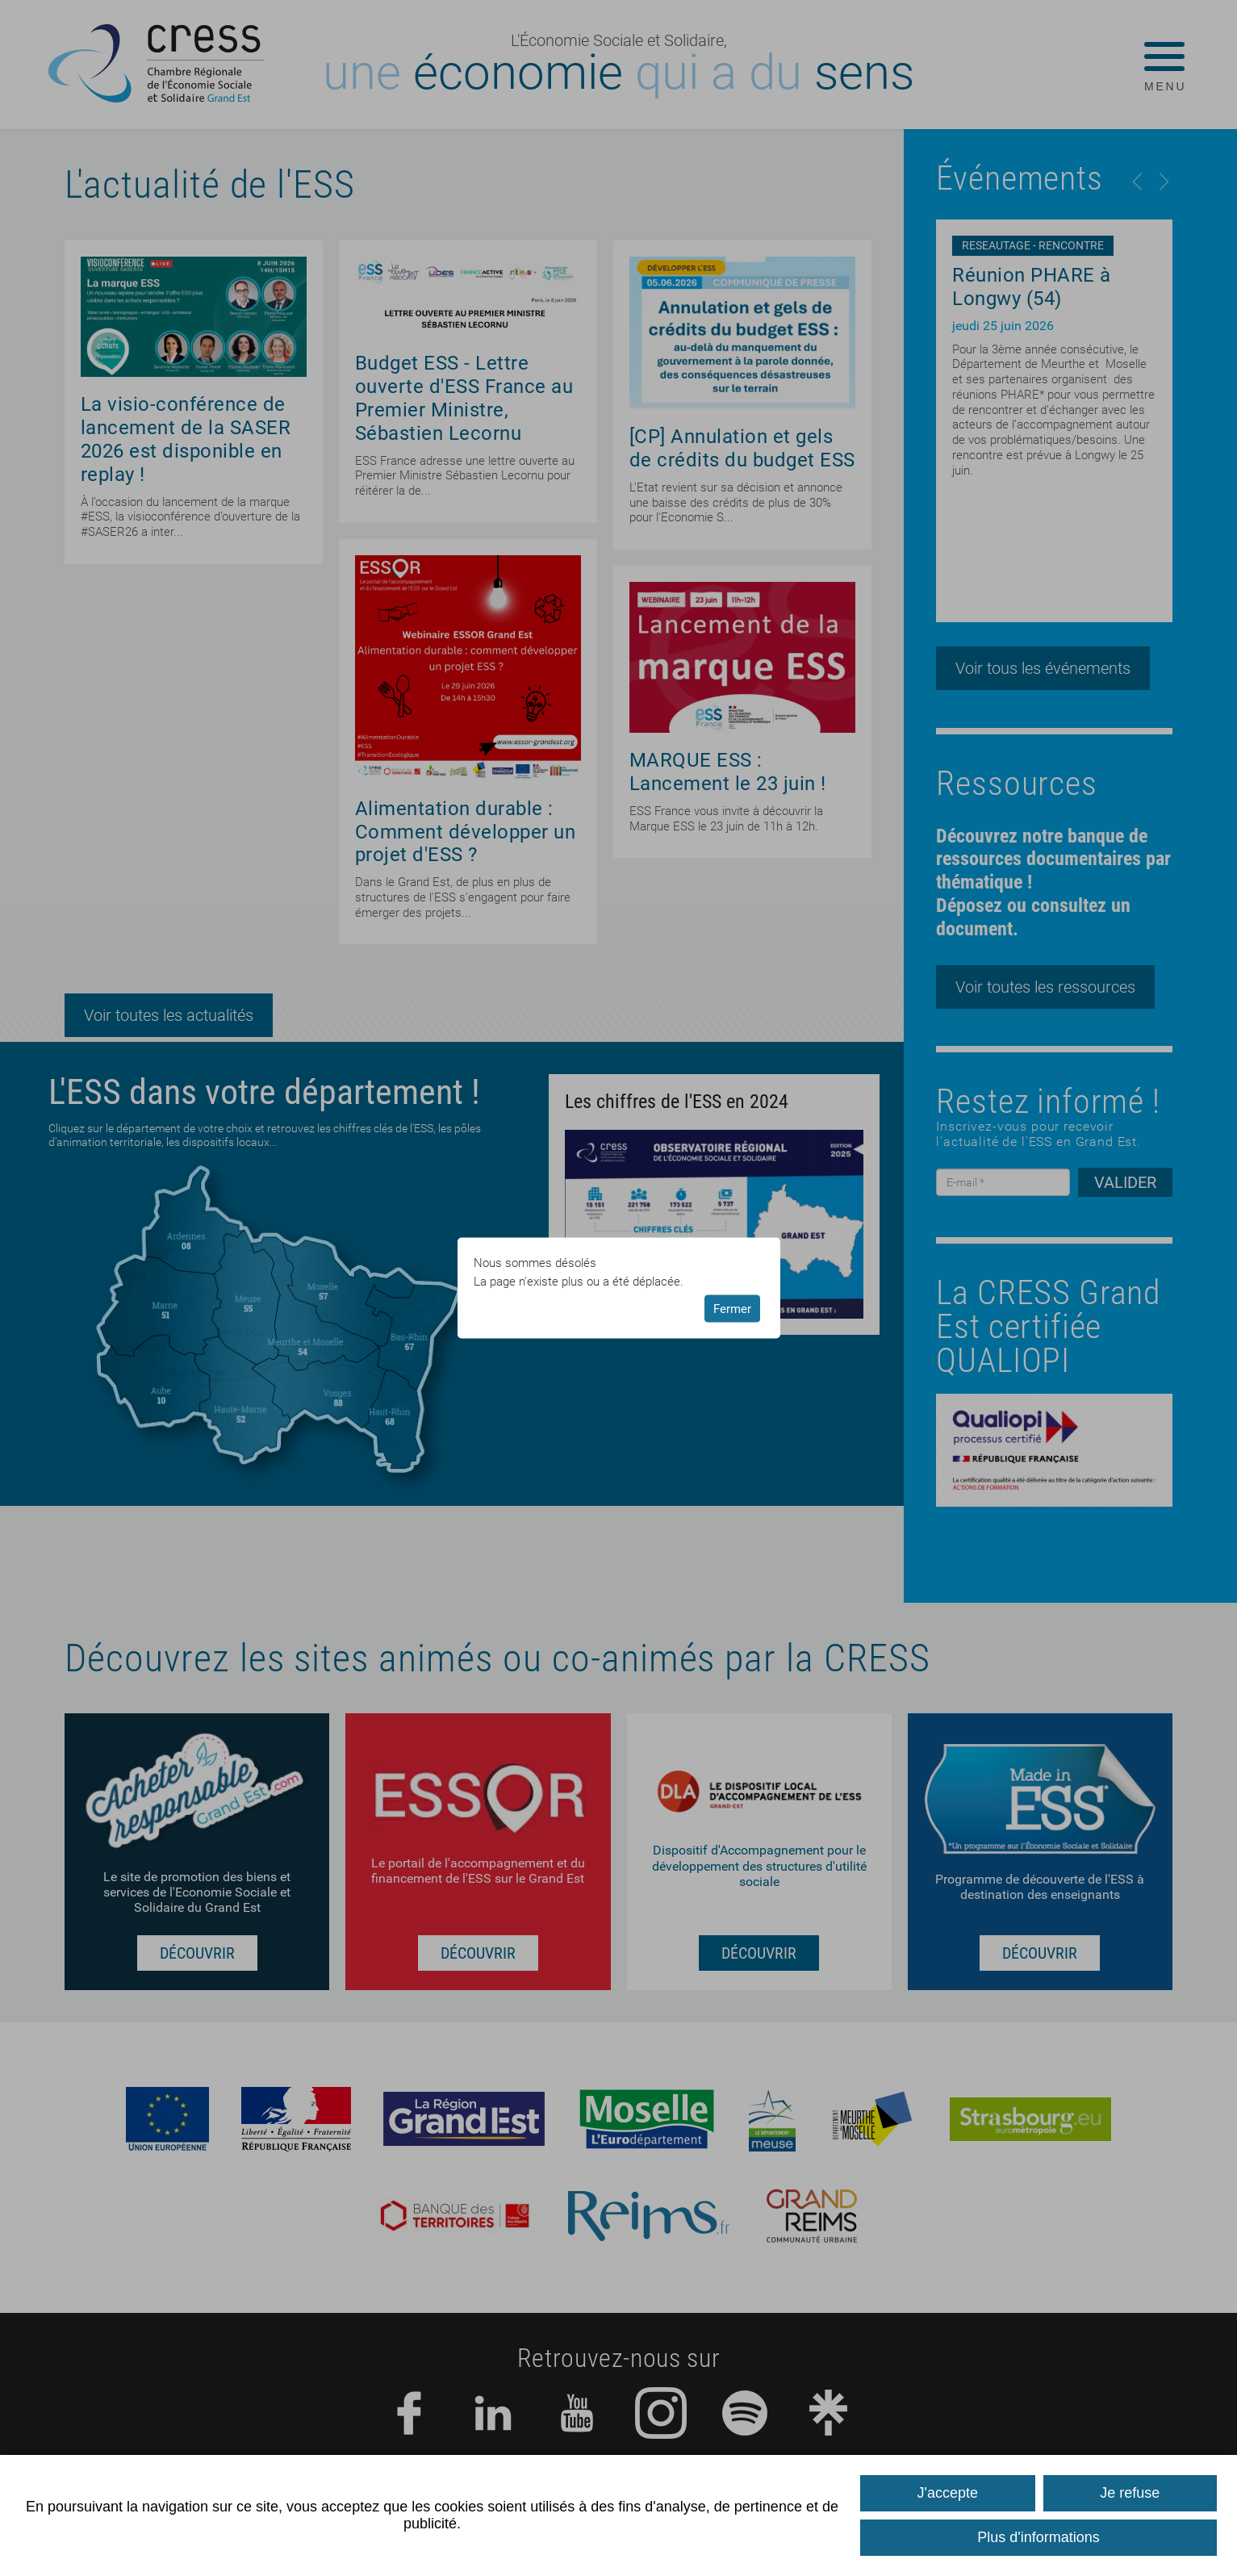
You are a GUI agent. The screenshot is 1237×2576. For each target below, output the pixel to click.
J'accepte (947, 2493)
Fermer (732, 1308)
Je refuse (1130, 2493)
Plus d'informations (1038, 2537)
